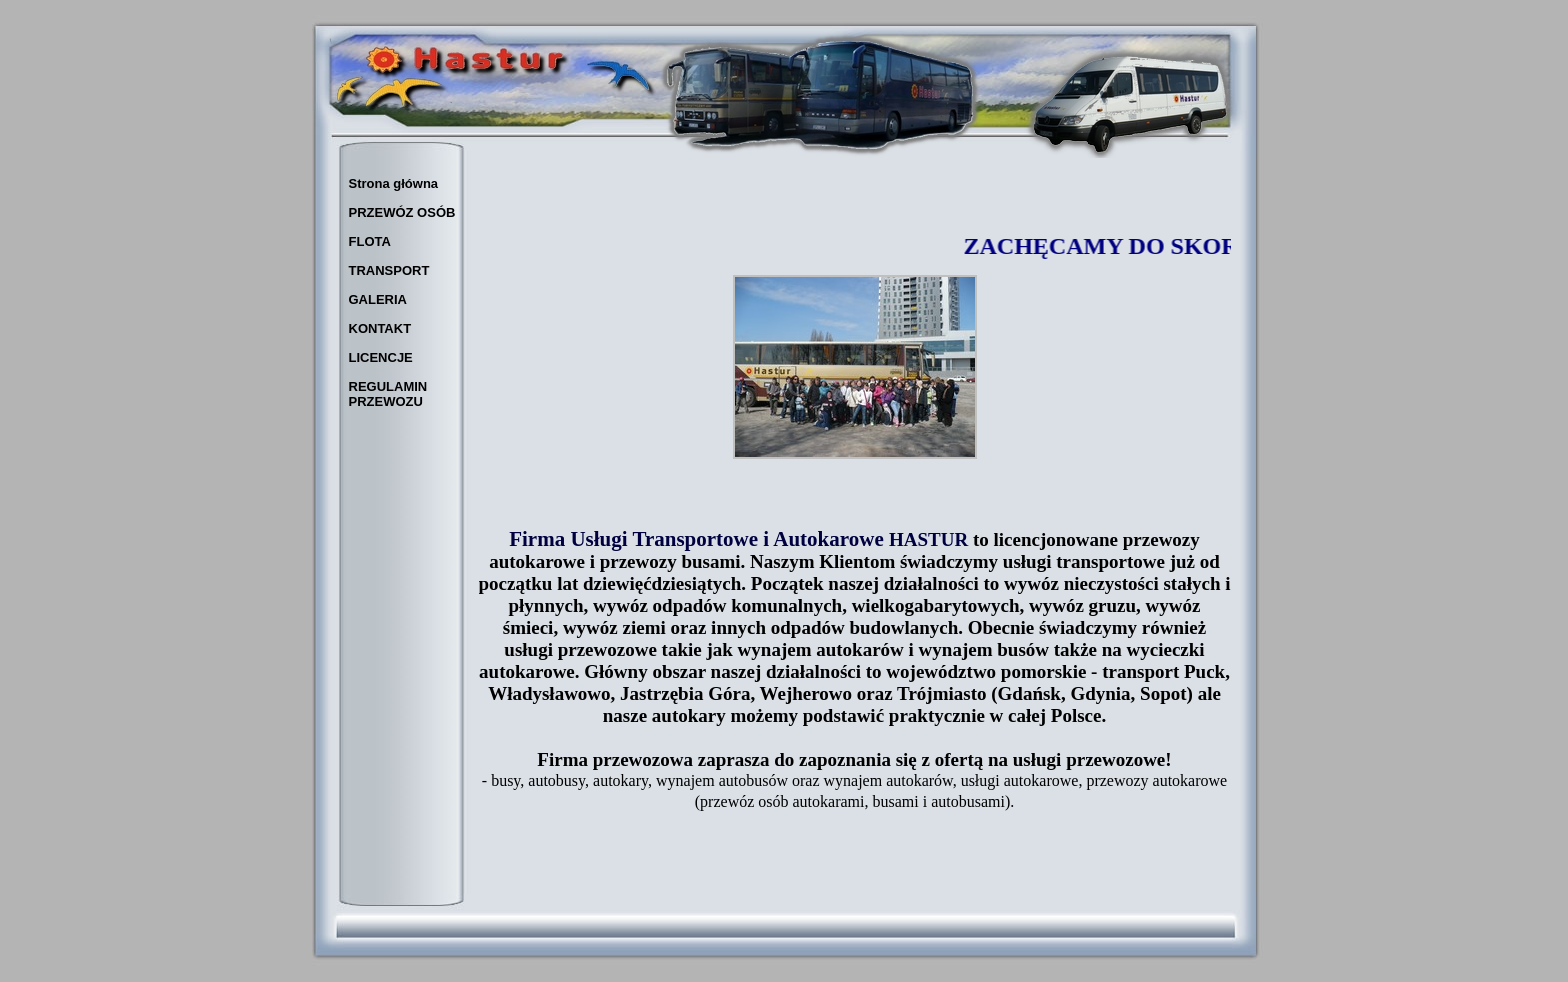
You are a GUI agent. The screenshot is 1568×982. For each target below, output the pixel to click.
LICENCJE (381, 357)
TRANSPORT (389, 270)
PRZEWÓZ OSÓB (402, 212)
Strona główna (394, 183)
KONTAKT (380, 328)
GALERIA (378, 299)
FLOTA (370, 241)
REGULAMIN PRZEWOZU (388, 394)
